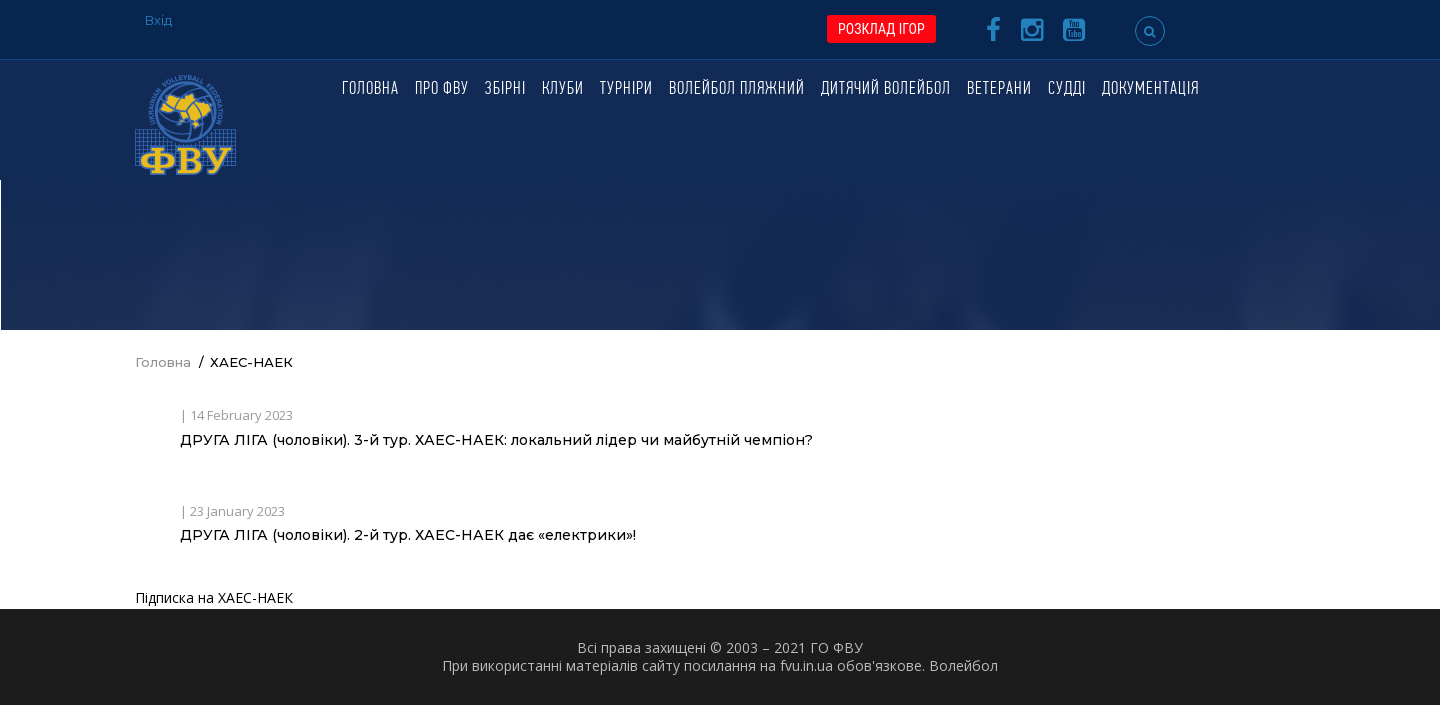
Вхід (158, 20)
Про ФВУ (442, 89)
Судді (1067, 89)
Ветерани (999, 89)
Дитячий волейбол (886, 89)
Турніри (626, 89)
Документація (1150, 89)
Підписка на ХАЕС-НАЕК (214, 597)
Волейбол (963, 665)
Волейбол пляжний (737, 89)
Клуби (563, 89)
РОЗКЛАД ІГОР (881, 29)
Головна (370, 89)
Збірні (505, 89)
